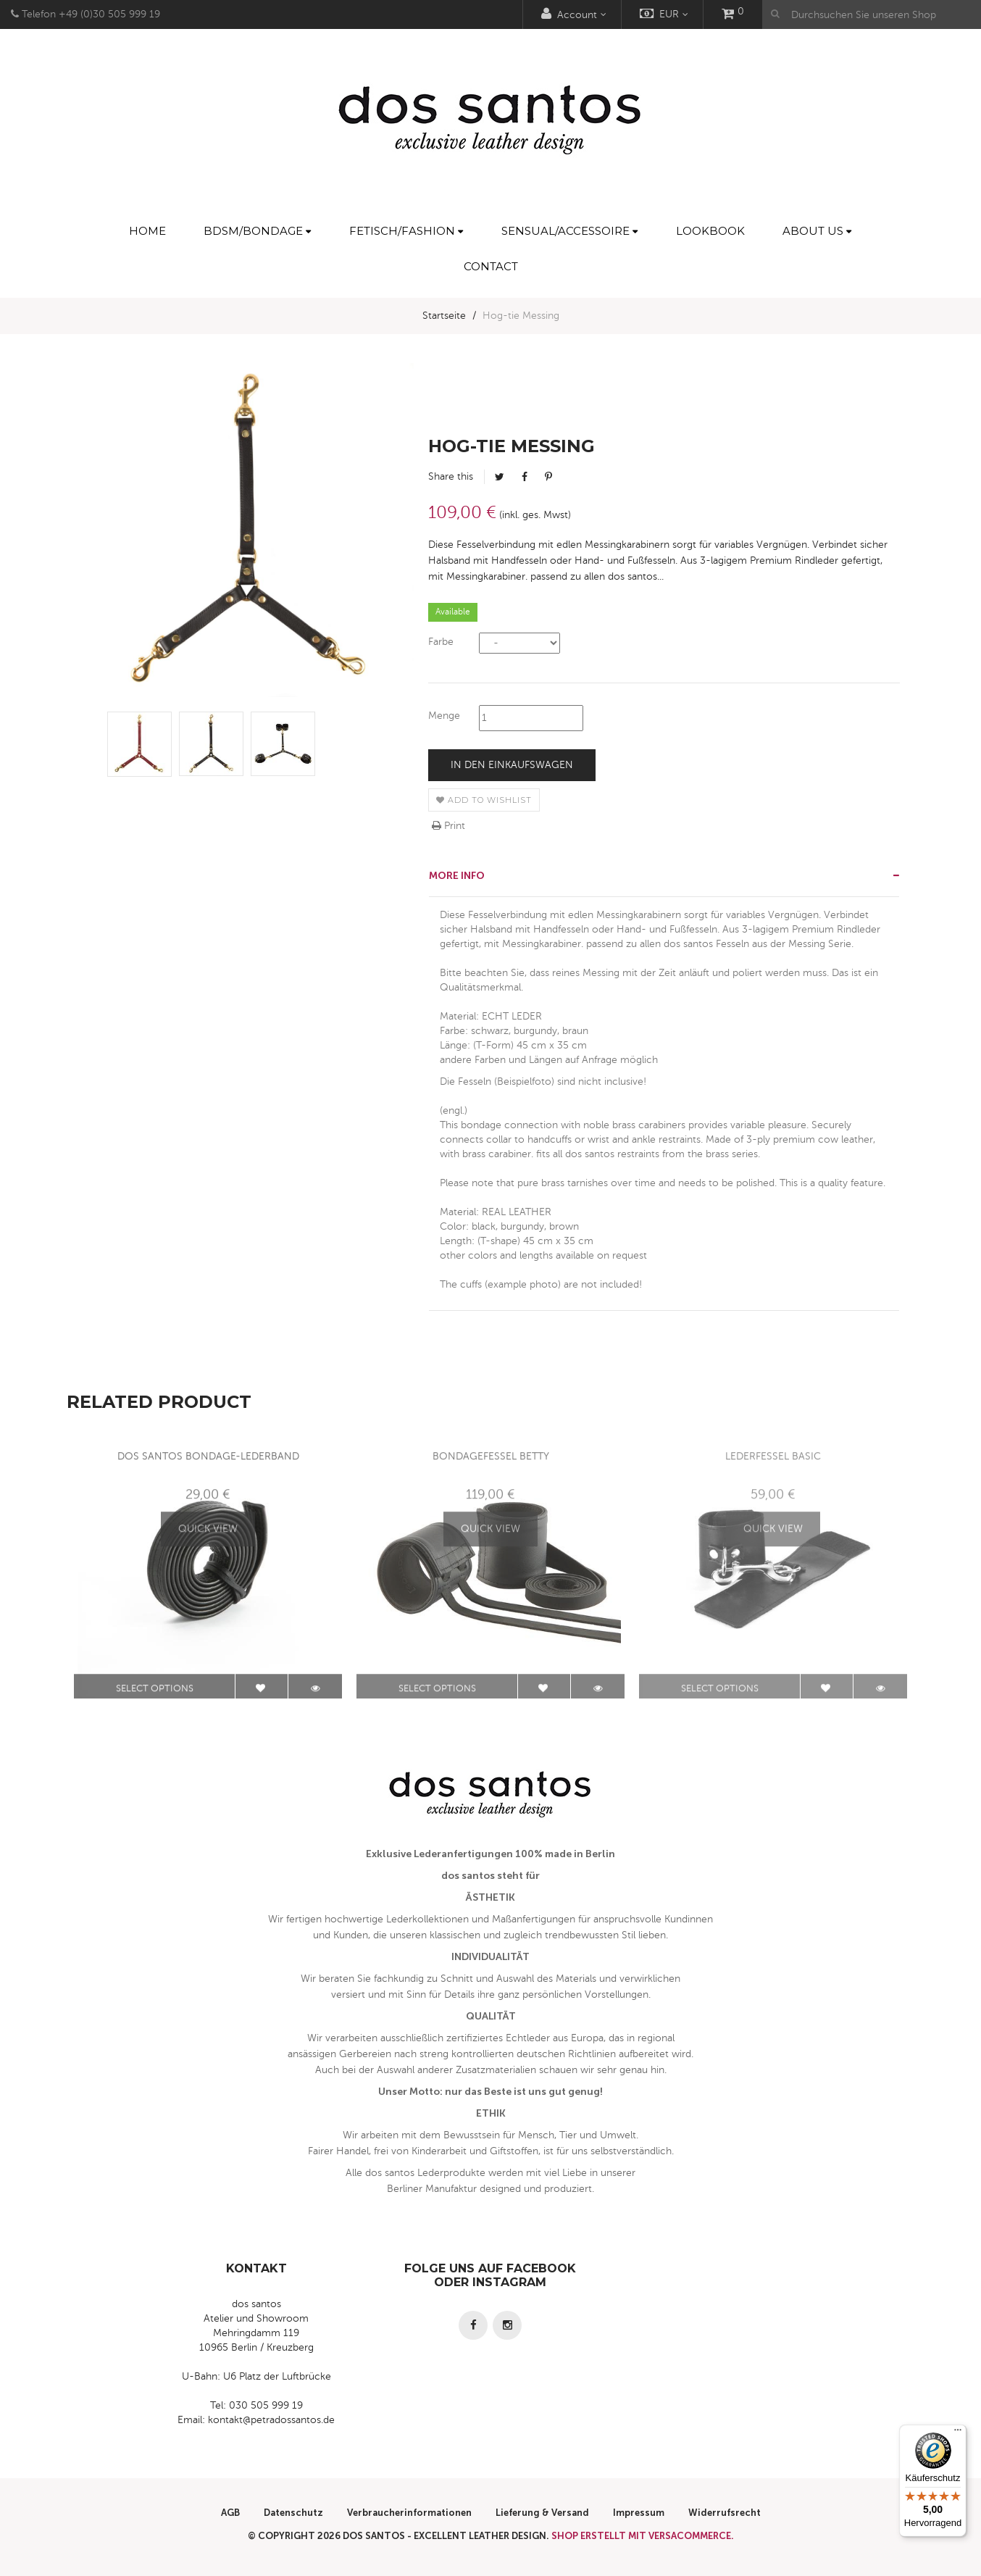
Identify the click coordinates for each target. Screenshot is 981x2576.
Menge (444, 715)
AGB (230, 2512)
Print (448, 825)
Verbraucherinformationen (409, 2512)
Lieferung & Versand (542, 2512)
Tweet (499, 477)
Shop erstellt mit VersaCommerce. (642, 2535)
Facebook (524, 477)
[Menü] (958, 2433)
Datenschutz (293, 2512)
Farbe (441, 641)
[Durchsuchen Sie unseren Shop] (871, 14)
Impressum (638, 2512)
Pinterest (548, 477)
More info (457, 876)
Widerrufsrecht (724, 2512)
